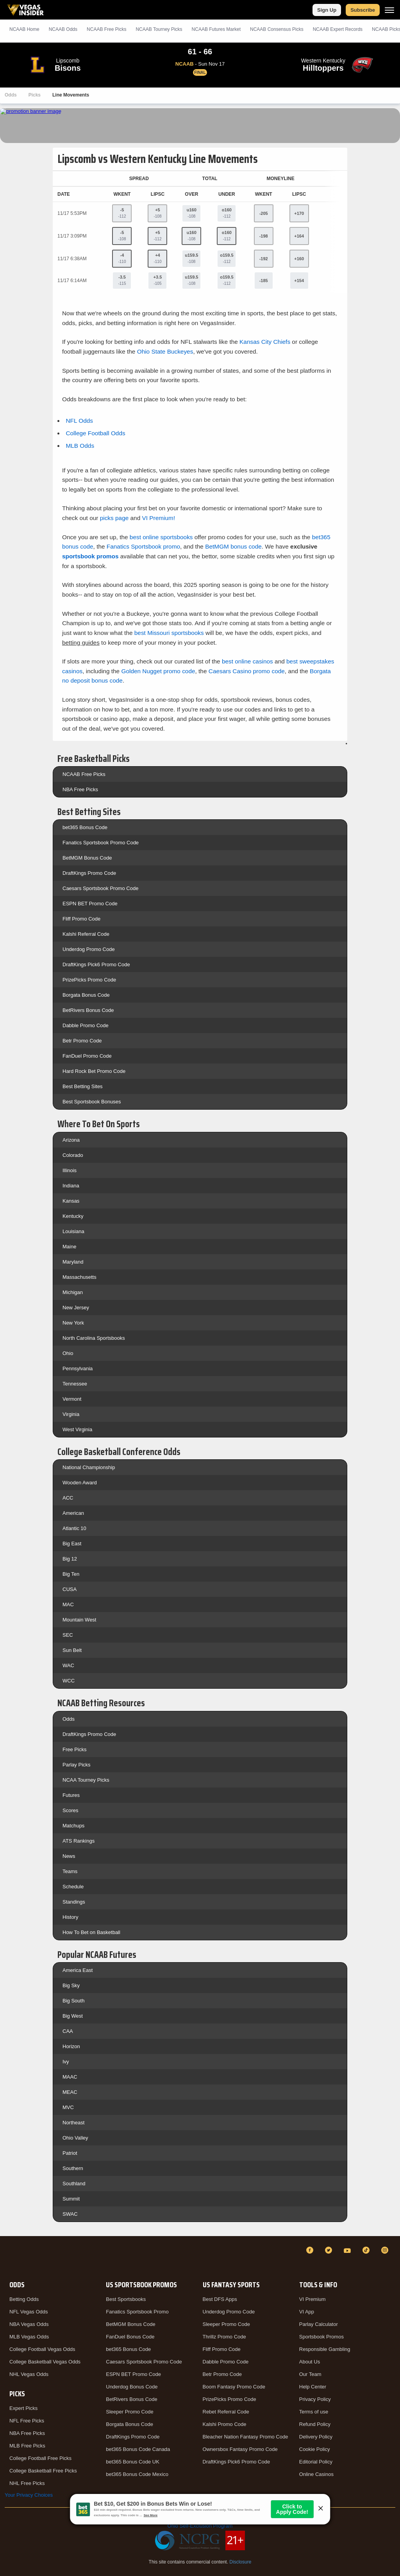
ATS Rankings (78, 1841)
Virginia (70, 1414)
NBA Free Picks (80, 789)
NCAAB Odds (63, 29)
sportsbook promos (90, 556)
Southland (74, 2183)
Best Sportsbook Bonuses (91, 1102)
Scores (70, 1810)
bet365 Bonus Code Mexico (137, 2474)
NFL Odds (79, 420)
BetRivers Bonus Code (88, 1010)
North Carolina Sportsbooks (93, 1338)
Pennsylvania (77, 1368)
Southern (72, 2168)
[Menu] (389, 10)
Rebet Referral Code (226, 2412)
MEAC (69, 2092)
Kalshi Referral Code (85, 934)
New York (73, 1323)
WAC (68, 1665)
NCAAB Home (24, 29)
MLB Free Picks (27, 2446)
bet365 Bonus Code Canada (138, 2449)
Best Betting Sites (82, 1086)
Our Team (310, 2374)
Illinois (69, 1170)
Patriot (69, 2153)
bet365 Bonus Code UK (132, 2462)
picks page (114, 518)
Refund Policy (314, 2424)
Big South (73, 2001)
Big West (72, 2016)
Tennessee (74, 1384)
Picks (35, 95)
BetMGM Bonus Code (87, 858)
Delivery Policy (315, 2437)
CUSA (69, 1589)
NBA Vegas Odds (28, 2324)
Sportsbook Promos (321, 2337)
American (73, 1513)
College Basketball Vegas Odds (44, 2362)
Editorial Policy (315, 2462)
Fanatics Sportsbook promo (143, 546)
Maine (69, 1247)
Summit (71, 2199)
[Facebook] (311, 2250)
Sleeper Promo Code (129, 2412)
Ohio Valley (75, 2138)
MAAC (69, 2077)
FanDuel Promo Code (87, 1056)
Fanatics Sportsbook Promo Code (100, 843)
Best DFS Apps (220, 2299)
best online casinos (247, 661)
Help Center (312, 2387)
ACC (67, 1498)
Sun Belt (72, 1650)
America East (77, 1970)
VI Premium (312, 2299)
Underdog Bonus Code (131, 2387)
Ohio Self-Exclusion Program (200, 2526)
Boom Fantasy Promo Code (234, 2387)
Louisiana (73, 1231)
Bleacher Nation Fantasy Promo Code (245, 2437)
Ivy (65, 2062)
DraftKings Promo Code (89, 873)
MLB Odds (80, 445)
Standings (73, 1902)
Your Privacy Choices (29, 2495)
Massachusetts (79, 1277)
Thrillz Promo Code (224, 2337)
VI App (306, 2312)
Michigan (72, 1292)
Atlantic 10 (74, 1528)
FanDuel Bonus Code (130, 2337)
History (70, 1917)
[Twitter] (329, 2250)
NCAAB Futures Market (216, 29)
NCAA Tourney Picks (85, 1780)
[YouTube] (348, 2250)
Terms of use (313, 2412)
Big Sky (71, 1985)
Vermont (71, 1399)
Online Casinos (316, 2474)
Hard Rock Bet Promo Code (93, 1071)
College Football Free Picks (40, 2458)
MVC (68, 2107)
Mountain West (79, 1620)
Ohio (67, 1353)
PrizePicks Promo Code (89, 980)
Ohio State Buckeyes (165, 351)
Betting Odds (24, 2299)
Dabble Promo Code (85, 1025)
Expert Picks (23, 2408)
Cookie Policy (314, 2449)
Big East (71, 1543)
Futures (71, 1795)
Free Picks (74, 1749)
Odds (11, 95)
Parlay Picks (76, 1765)
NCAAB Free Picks (83, 774)
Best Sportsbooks (126, 2299)
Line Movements (70, 95)
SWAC (70, 2214)
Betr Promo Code (82, 1041)
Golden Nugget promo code (158, 671)
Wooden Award (79, 1483)
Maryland (72, 1262)
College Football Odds (95, 433)
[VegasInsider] (9, 2257)
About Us (309, 2362)
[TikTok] (367, 2250)
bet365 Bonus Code (84, 827)
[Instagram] (386, 2250)
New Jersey (75, 1307)
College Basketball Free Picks (43, 2471)
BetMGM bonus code (233, 546)
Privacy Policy (315, 2399)
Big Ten (70, 1574)
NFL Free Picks (26, 2421)
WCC (68, 1681)
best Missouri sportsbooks (169, 632)
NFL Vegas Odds (28, 2312)
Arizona (71, 1140)
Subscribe (362, 10)
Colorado (72, 1155)
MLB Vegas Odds (29, 2337)
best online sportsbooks (161, 537)
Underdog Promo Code (88, 949)
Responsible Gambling (324, 2349)
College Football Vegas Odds (42, 2349)
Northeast (73, 2123)
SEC (67, 1635)
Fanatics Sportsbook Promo (137, 2312)
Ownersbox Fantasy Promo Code (240, 2449)
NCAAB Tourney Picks (159, 29)
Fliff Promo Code (81, 919)
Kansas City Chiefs (264, 341)
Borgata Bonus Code (86, 995)
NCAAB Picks (106, 29)
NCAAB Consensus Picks (277, 29)
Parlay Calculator (318, 2324)
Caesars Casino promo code (247, 671)
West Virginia (77, 1429)
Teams (69, 1871)
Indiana (70, 1186)
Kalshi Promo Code (224, 2424)
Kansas (70, 1201)
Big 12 (69, 1559)
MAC (68, 1604)
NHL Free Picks (27, 2483)
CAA (67, 2031)
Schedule (73, 1887)
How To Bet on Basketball (91, 1932)
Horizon (71, 2046)
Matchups (73, 1826)
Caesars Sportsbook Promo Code (100, 888)
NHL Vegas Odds (28, 2374)
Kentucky (72, 1216)
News (68, 1856)
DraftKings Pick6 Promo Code (96, 964)
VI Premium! (158, 518)
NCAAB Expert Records (337, 29)
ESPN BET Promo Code (90, 903)
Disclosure (240, 2562)
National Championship (88, 1467)
